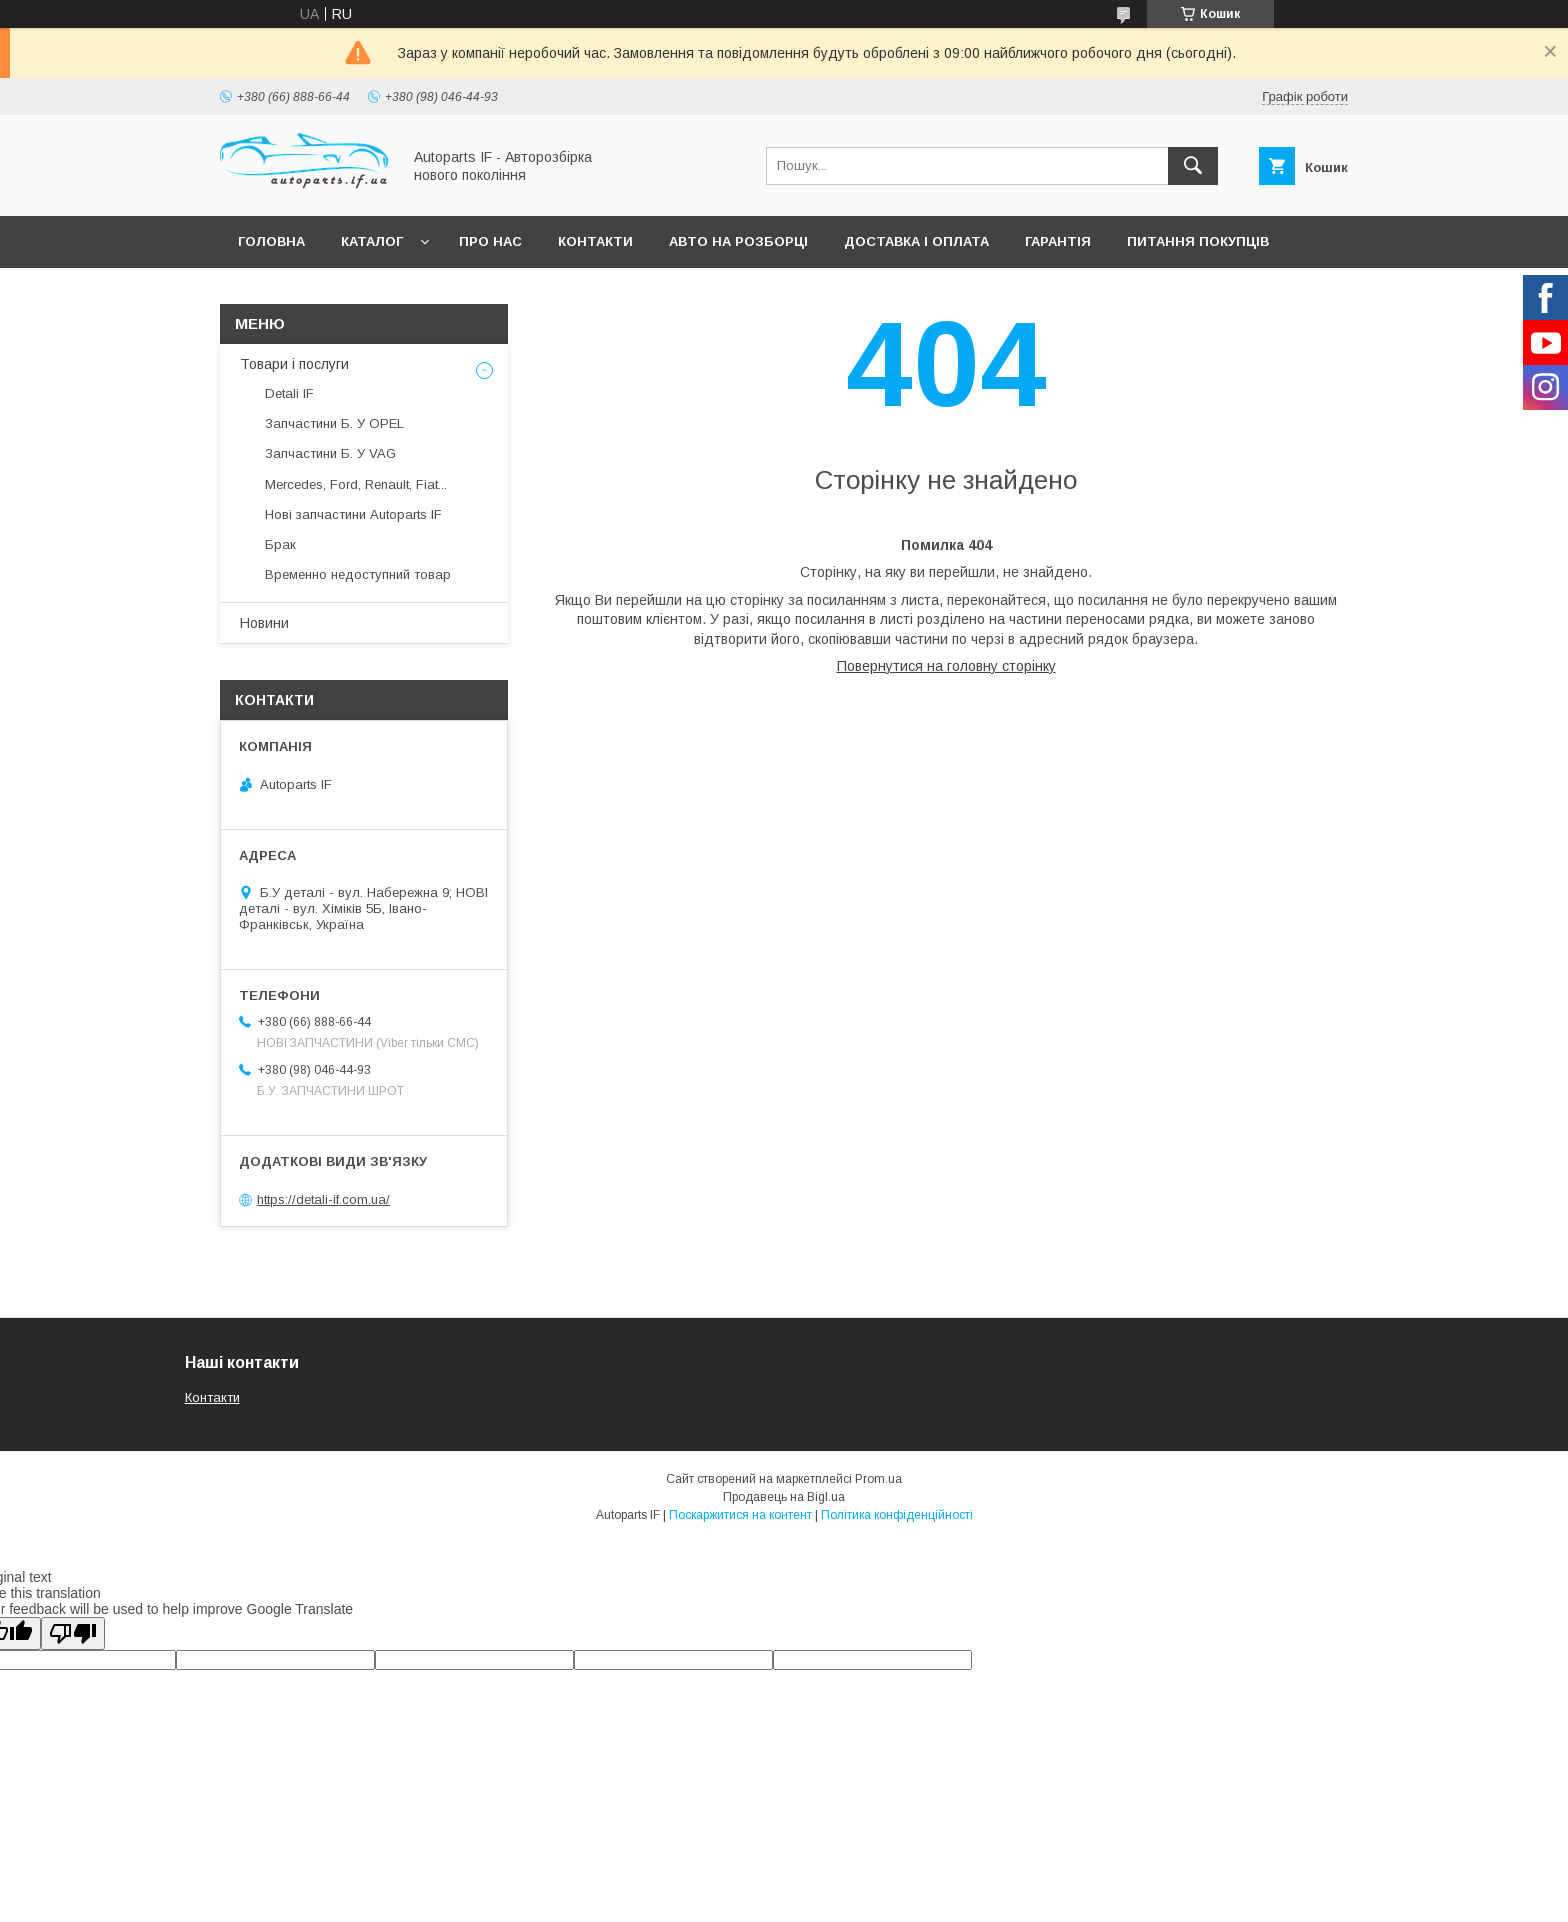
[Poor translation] (73, 1633)
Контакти (595, 241)
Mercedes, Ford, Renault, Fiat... (356, 484)
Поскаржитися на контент (740, 1515)
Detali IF (289, 393)
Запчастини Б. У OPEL (334, 423)
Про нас (490, 241)
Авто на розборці (738, 241)
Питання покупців (1198, 241)
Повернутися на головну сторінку (946, 666)
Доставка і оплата (916, 241)
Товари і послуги (294, 364)
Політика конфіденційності (897, 1515)
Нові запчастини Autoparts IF (353, 514)
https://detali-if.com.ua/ (323, 1199)
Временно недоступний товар (358, 574)
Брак (280, 544)
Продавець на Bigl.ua (784, 1497)
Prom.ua (878, 1479)
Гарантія (1058, 241)
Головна (271, 241)
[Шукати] (1193, 166)
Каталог (372, 241)
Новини (264, 623)
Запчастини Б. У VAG (330, 453)
